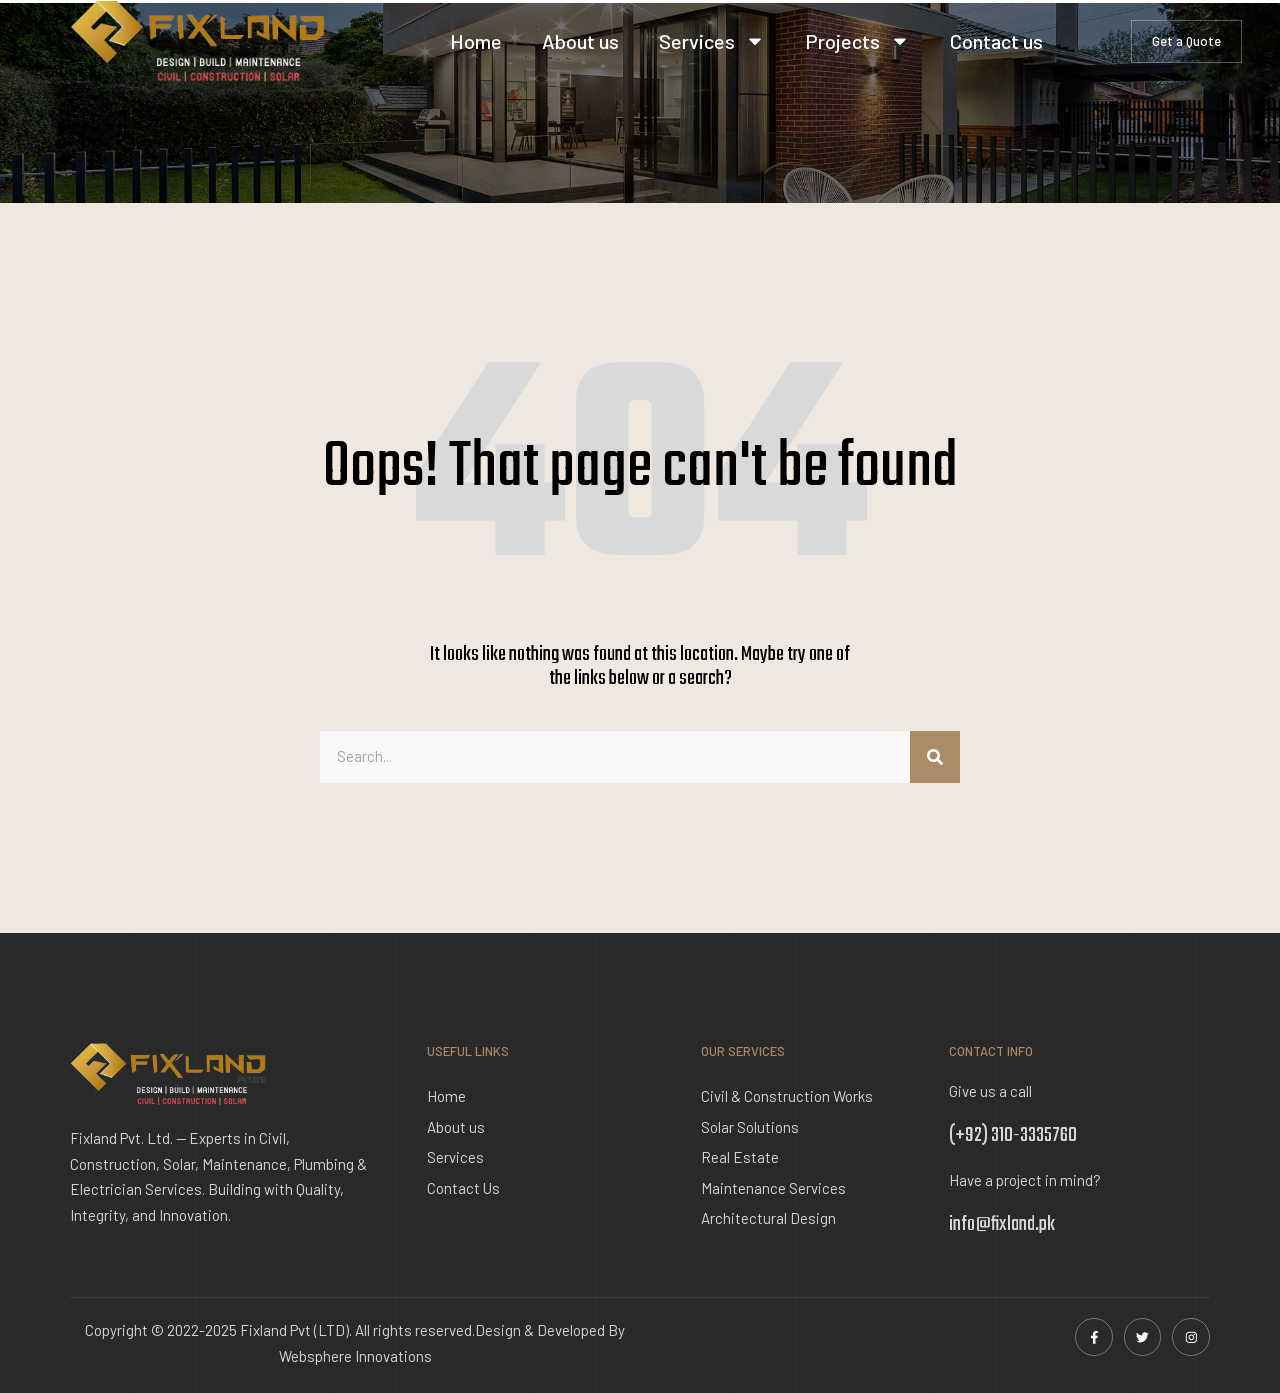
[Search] (935, 757)
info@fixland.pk (1002, 1224)
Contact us (996, 41)
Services (712, 41)
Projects (857, 41)
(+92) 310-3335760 (1013, 1135)
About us (580, 41)
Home (476, 41)
